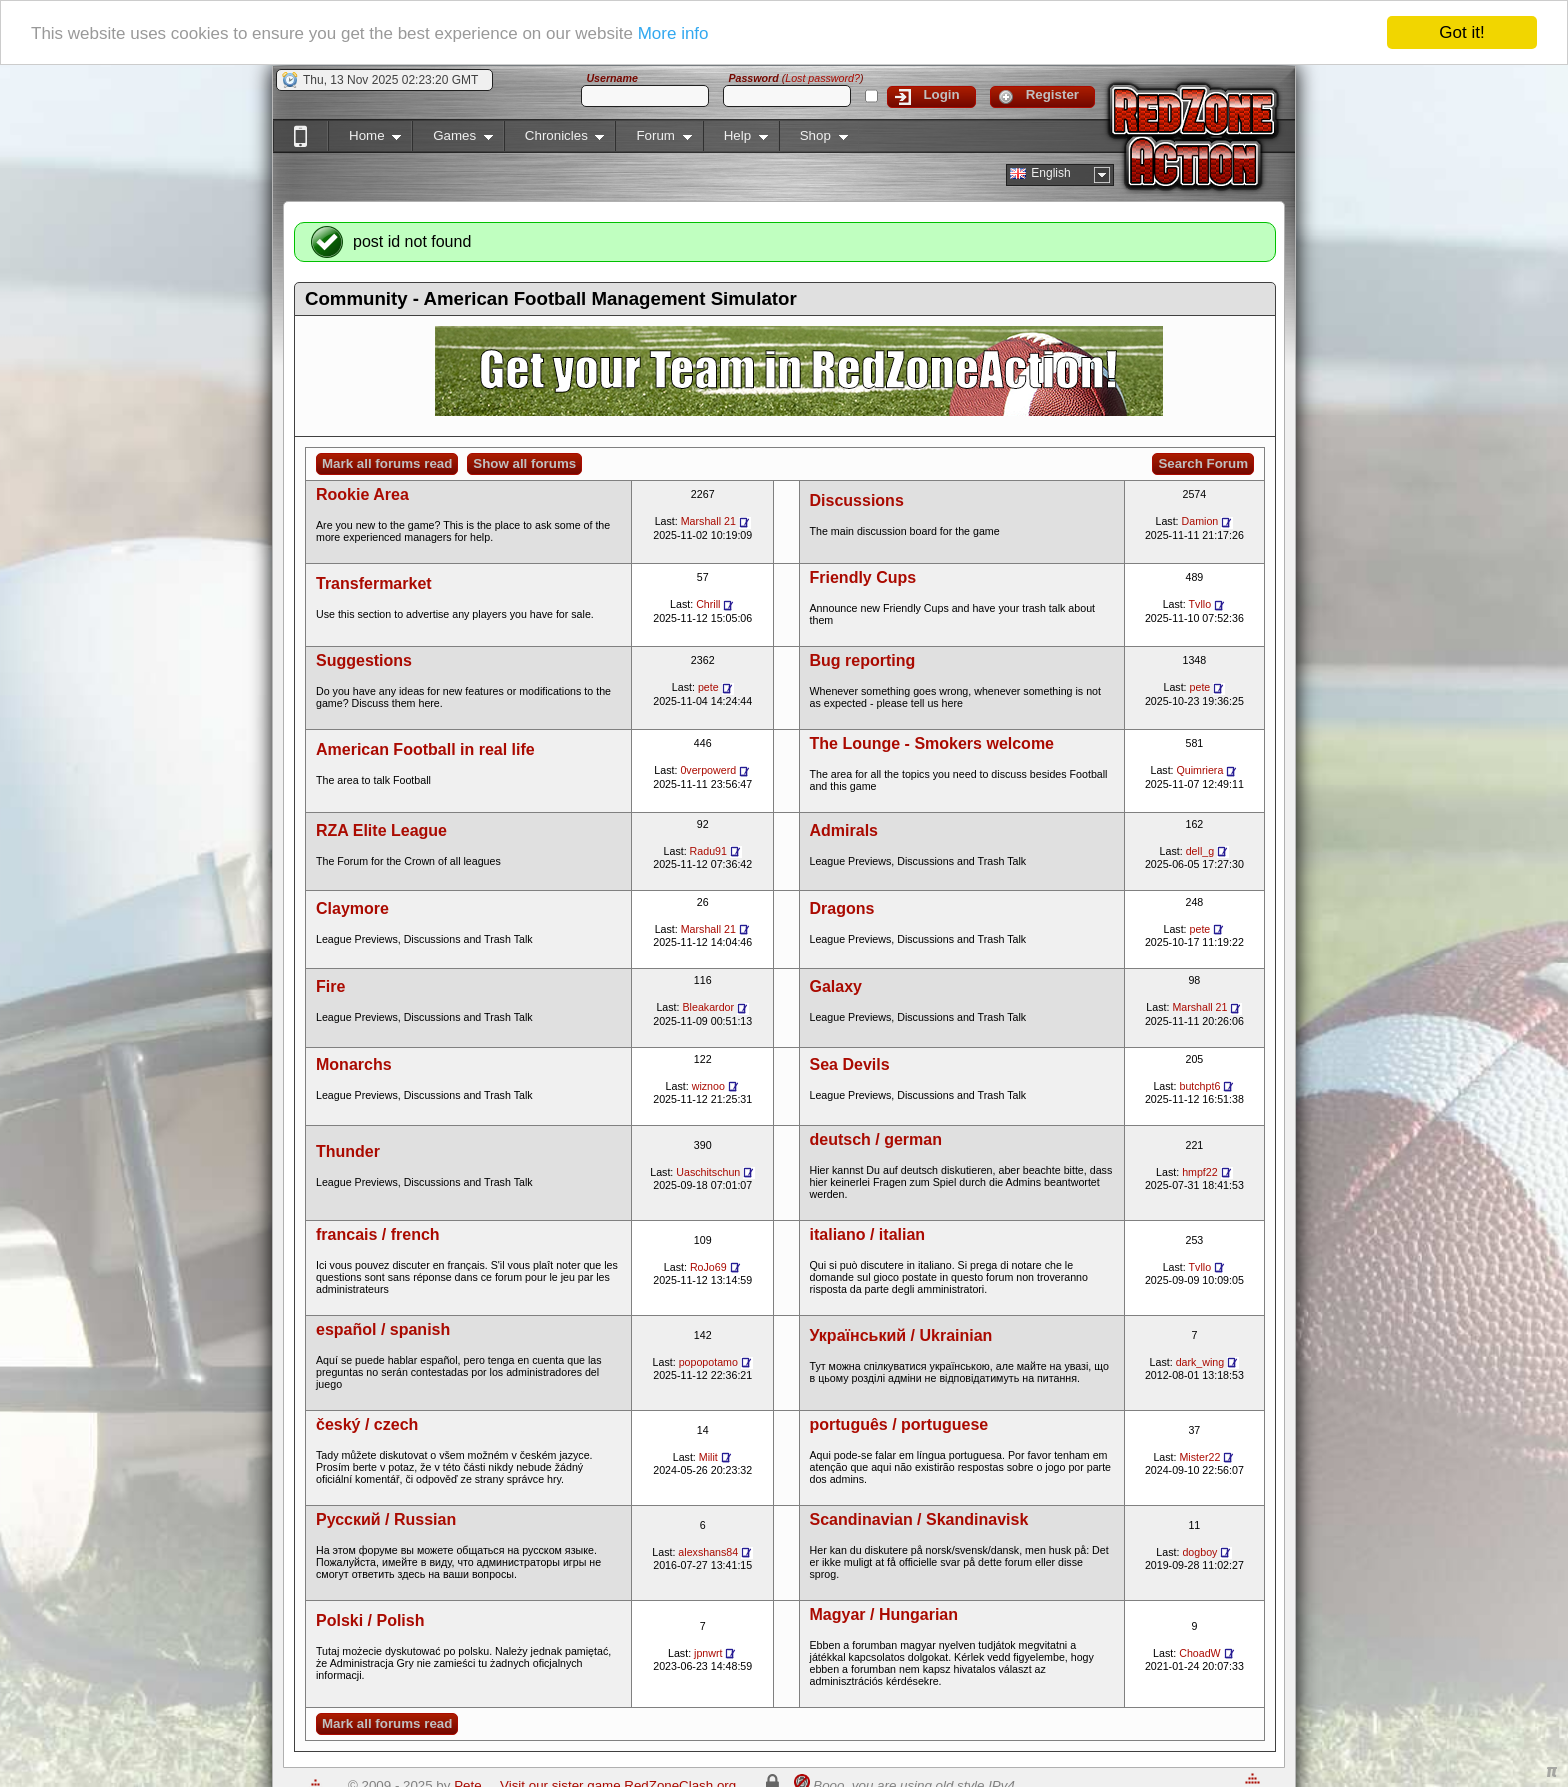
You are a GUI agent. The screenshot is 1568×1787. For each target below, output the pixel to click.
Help (735, 139)
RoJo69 (708, 1267)
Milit (708, 1457)
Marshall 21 (708, 521)
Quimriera (1200, 770)
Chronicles (554, 139)
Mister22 (1199, 1457)
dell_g (1200, 851)
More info (673, 33)
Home (364, 139)
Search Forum (1203, 463)
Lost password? (822, 78)
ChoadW (1199, 1653)
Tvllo (1200, 604)
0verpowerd (708, 770)
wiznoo (708, 1086)
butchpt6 (1199, 1086)
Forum (653, 139)
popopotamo (708, 1362)
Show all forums (524, 463)
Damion (1200, 521)
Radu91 (708, 851)
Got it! (1461, 32)
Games (452, 139)
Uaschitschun (708, 1172)
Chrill (708, 604)
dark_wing (1200, 1362)
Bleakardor (709, 1007)
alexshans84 (708, 1552)
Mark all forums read (387, 463)
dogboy (1199, 1552)
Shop (813, 139)
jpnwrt (708, 1653)
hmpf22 (1200, 1172)
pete (708, 687)
